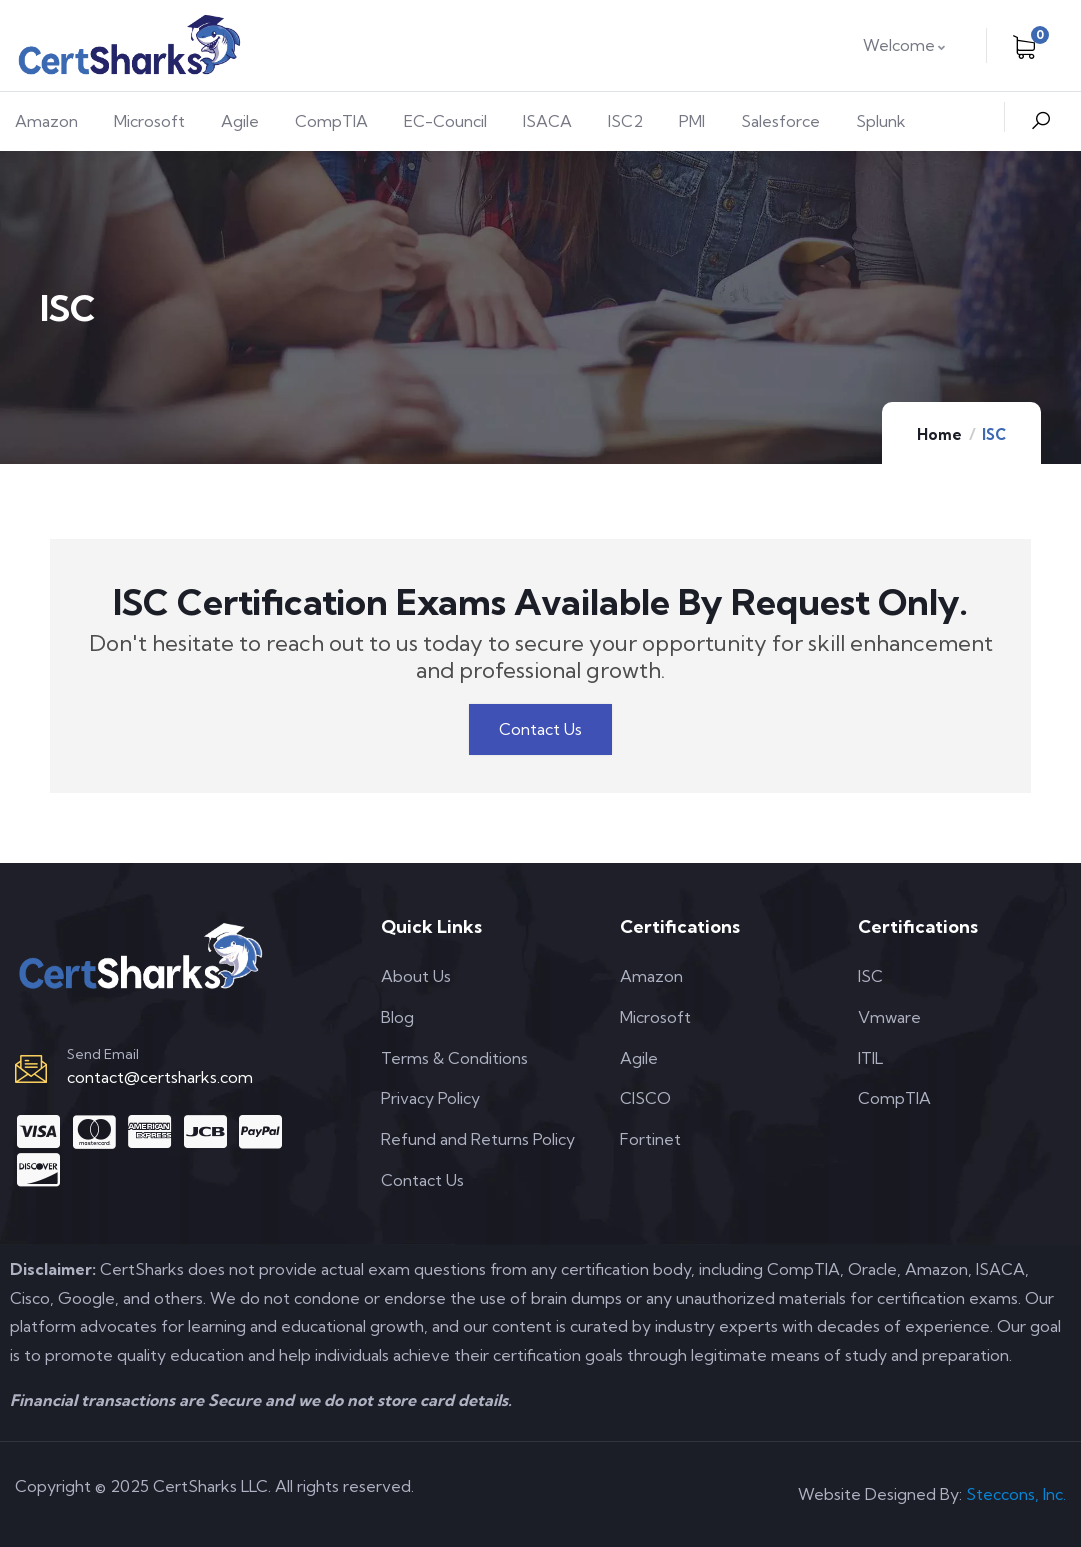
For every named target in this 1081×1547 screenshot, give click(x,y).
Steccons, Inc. (1016, 1494)
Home (939, 434)
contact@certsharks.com (160, 1077)
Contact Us (540, 729)
